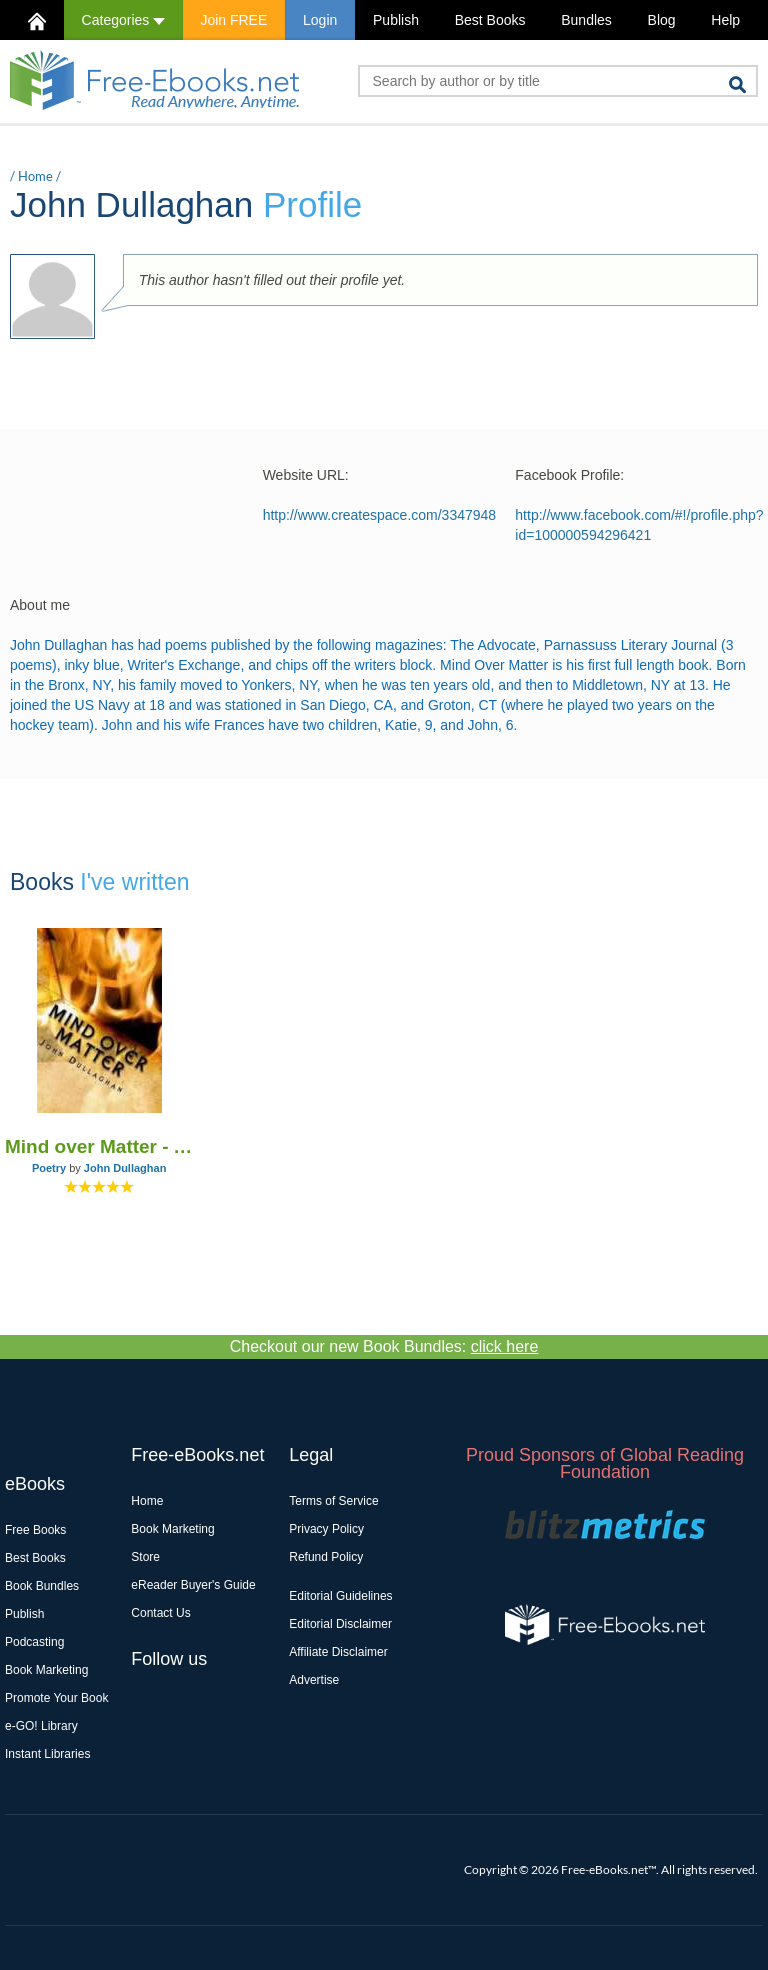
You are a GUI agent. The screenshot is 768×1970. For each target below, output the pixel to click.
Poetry (49, 1168)
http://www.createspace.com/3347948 (379, 515)
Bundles (586, 20)
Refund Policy (326, 1557)
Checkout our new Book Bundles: (384, 1346)
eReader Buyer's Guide (193, 1585)
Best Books (490, 20)
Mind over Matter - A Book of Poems (99, 1146)
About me (40, 605)
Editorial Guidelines (340, 1596)
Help (725, 20)
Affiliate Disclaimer (338, 1652)
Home (35, 176)
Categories (123, 20)
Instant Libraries (47, 1754)
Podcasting (34, 1642)
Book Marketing (46, 1670)
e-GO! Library (41, 1726)
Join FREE (233, 20)
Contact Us (160, 1613)
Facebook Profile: (569, 475)
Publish (396, 20)
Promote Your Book (56, 1698)
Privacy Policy (326, 1529)
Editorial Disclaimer (340, 1624)
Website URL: (306, 475)
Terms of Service (333, 1501)
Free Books (35, 1530)
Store (145, 1557)
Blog (662, 20)
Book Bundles (42, 1586)
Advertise (314, 1680)
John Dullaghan (125, 1168)
